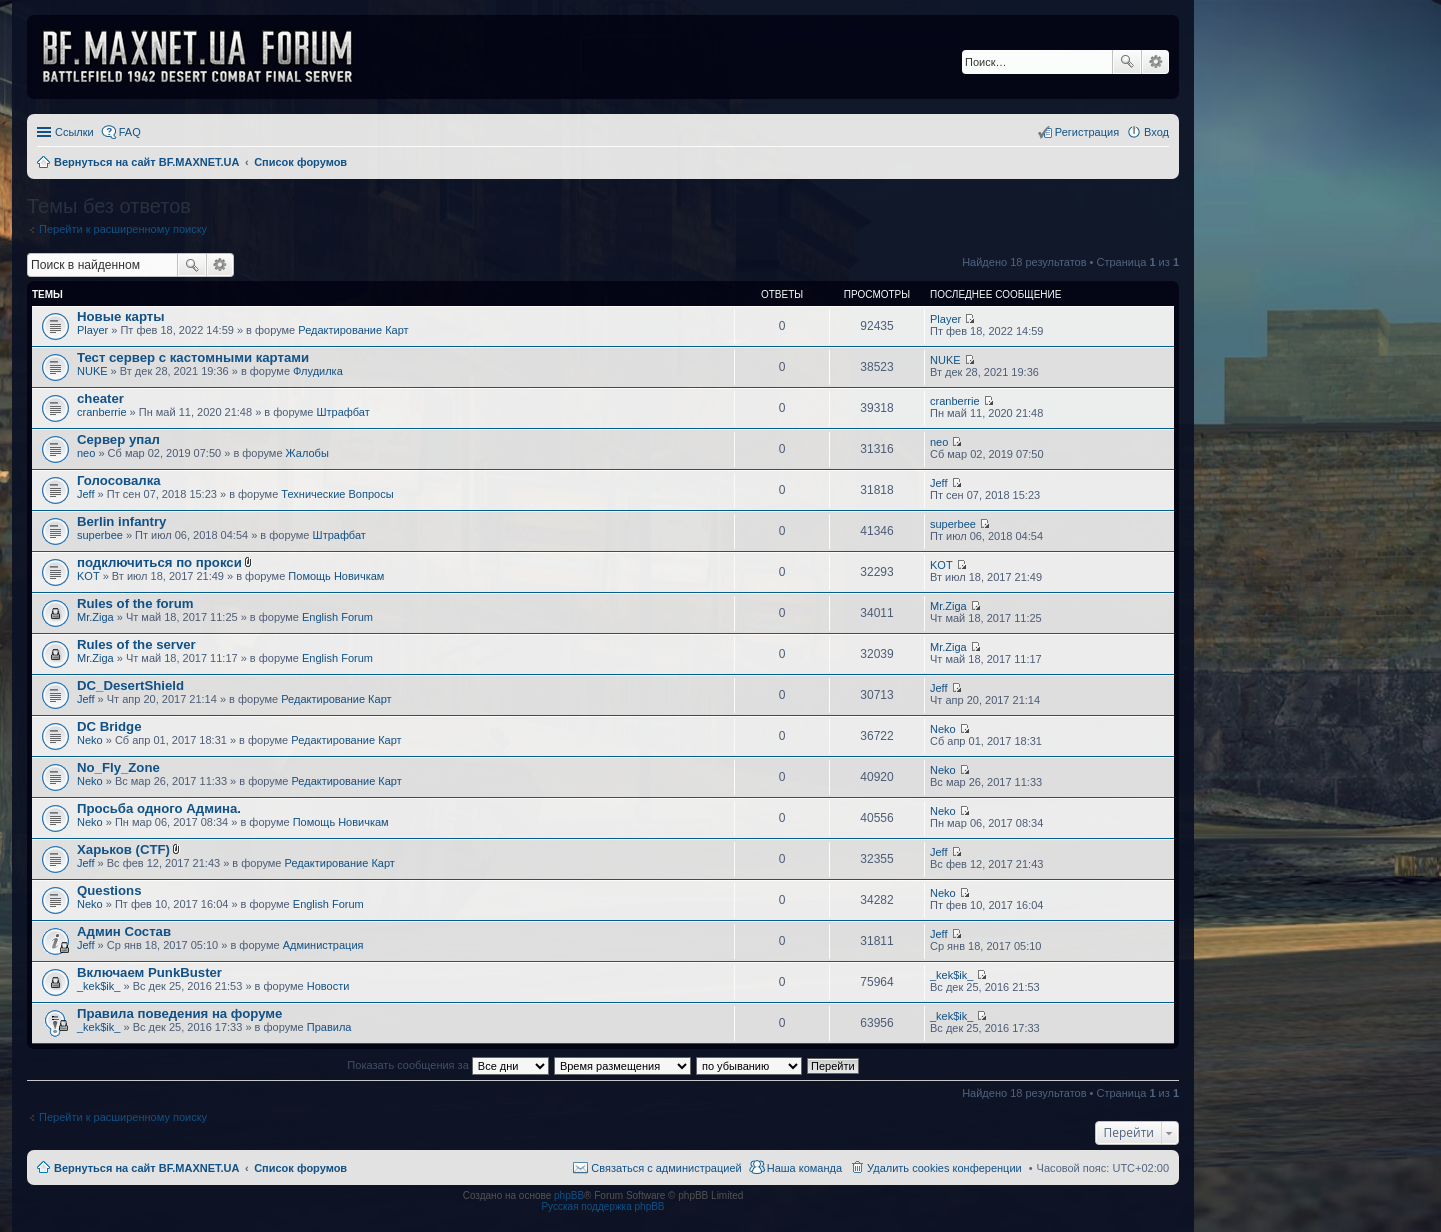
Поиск (1127, 62)
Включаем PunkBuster (149, 972)
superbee (100, 535)
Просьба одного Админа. (159, 808)
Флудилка (318, 371)
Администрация (323, 945)
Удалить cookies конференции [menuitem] (944, 1168)
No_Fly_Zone (118, 767)
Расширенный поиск (1155, 62)
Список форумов (300, 1168)
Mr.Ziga (95, 617)
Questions (109, 890)
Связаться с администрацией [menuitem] (666, 1168)
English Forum (337, 617)
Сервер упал (118, 439)
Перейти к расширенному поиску (123, 229)
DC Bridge (109, 726)
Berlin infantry (121, 521)
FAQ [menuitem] (130, 132)
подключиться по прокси (159, 562)
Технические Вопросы (337, 494)
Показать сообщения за (447, 1065)
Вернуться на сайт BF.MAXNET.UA (146, 1168)
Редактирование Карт (353, 330)
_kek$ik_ (98, 986)
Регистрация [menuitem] (1087, 132)
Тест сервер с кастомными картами (193, 357)
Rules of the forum (135, 603)
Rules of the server (136, 644)
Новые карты (120, 316)
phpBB (569, 1195)
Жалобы (307, 453)
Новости (328, 986)
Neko (90, 740)
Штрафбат (343, 412)
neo (86, 453)
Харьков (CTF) (123, 849)
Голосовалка (119, 480)
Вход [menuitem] (1156, 132)
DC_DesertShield (130, 685)
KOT (88, 576)
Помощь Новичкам (336, 576)
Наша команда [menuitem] (804, 1168)
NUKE (92, 371)
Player (92, 330)
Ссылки (74, 132)
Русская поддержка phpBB (602, 1206)
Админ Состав (124, 931)
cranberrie (102, 412)
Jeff (86, 494)
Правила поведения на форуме (179, 1013)
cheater (100, 398)
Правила (329, 1027)
